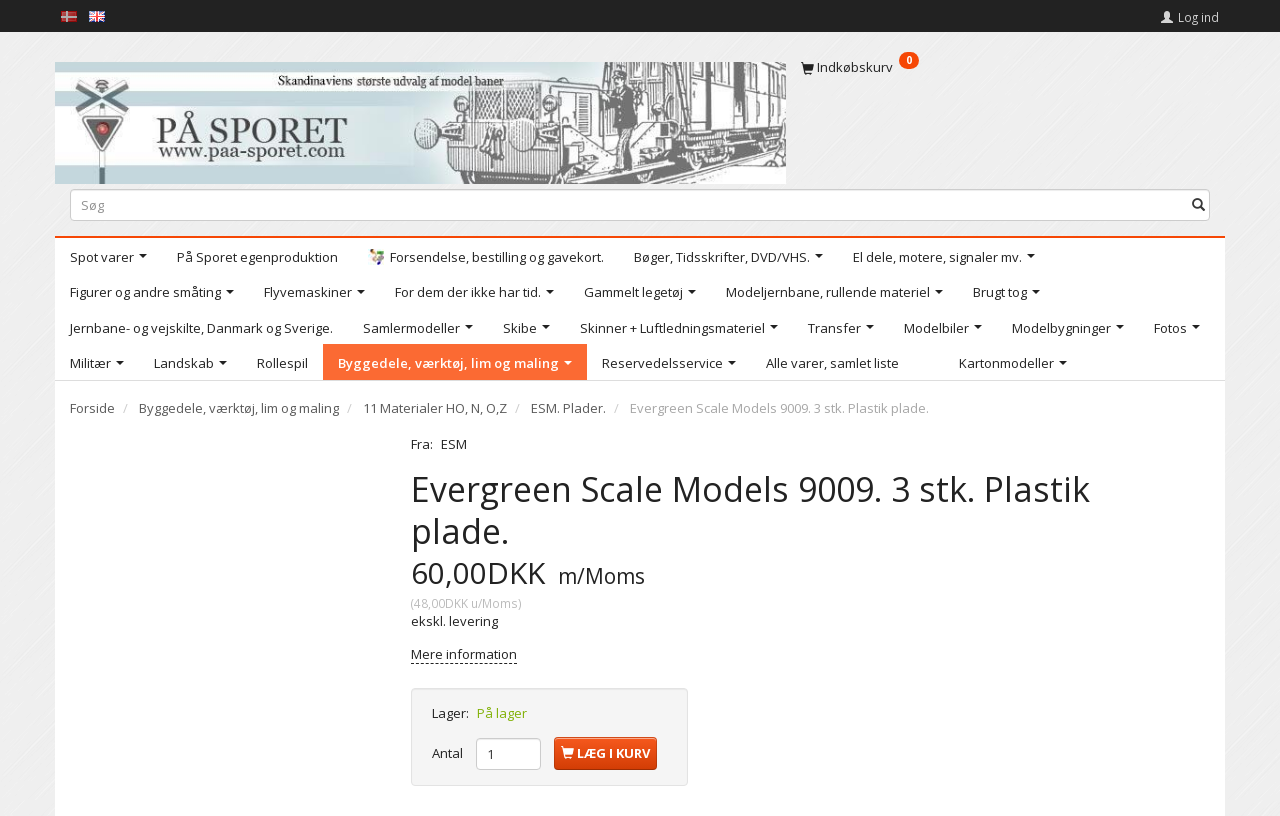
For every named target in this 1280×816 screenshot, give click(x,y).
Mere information (464, 654)
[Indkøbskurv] (1005, 67)
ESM (454, 444)
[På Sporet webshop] (420, 118)
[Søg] (1198, 204)
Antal (449, 753)
